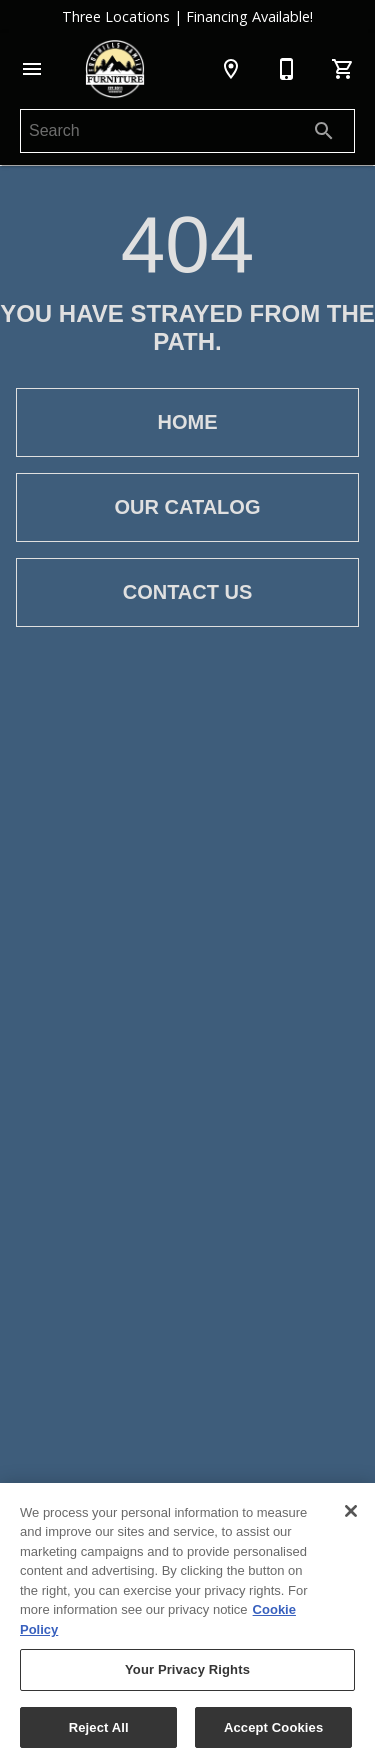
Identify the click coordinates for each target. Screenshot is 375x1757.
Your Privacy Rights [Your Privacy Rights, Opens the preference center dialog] (187, 1677)
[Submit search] (324, 131)
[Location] (231, 69)
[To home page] (114, 69)
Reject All (99, 1735)
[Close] (351, 1519)
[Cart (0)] (343, 69)
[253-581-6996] (287, 69)
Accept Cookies (273, 1735)
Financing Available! (249, 16)
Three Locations (116, 16)
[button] (32, 69)
